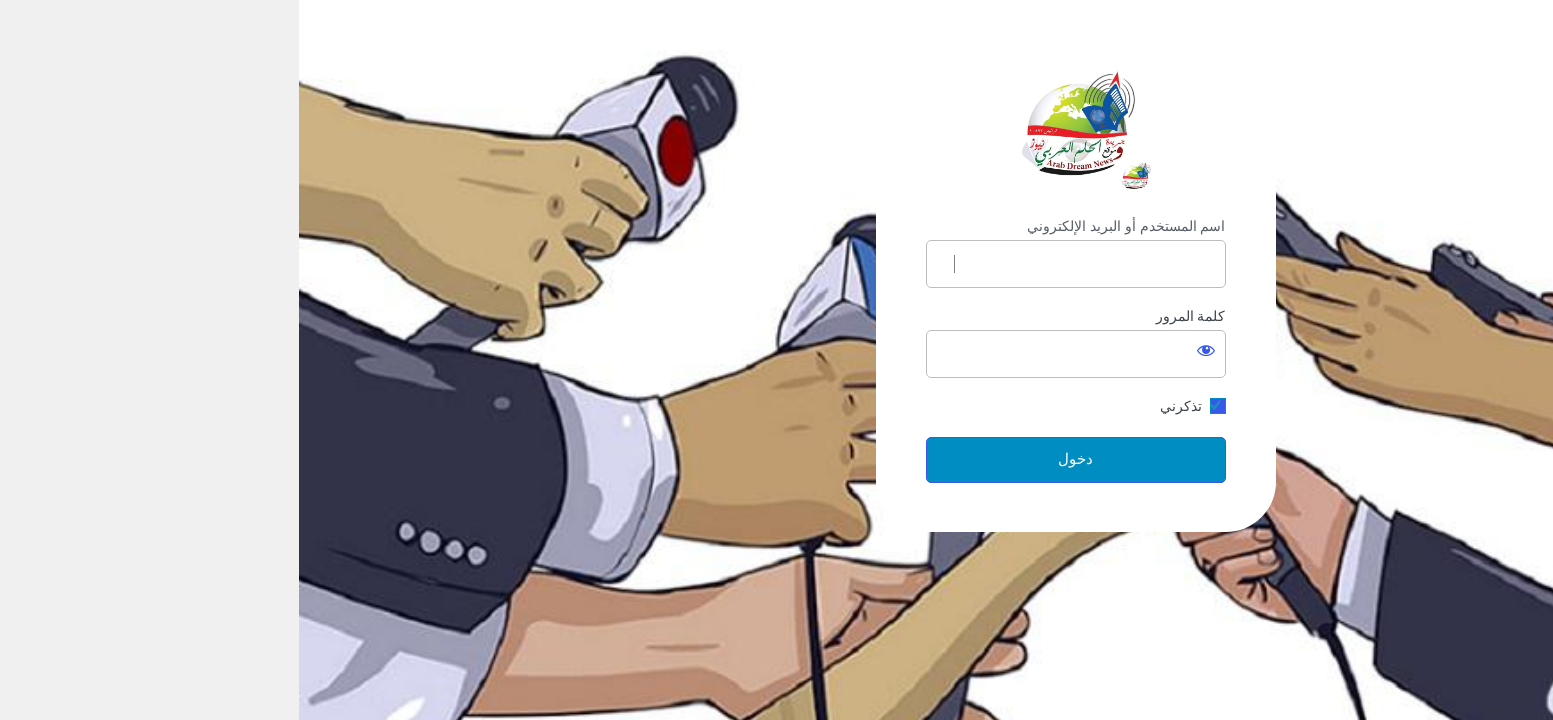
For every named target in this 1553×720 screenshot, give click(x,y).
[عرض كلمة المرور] (907, 350)
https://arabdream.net (777, 124)
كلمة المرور (892, 316)
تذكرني (882, 406)
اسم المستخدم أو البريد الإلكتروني (827, 226)
